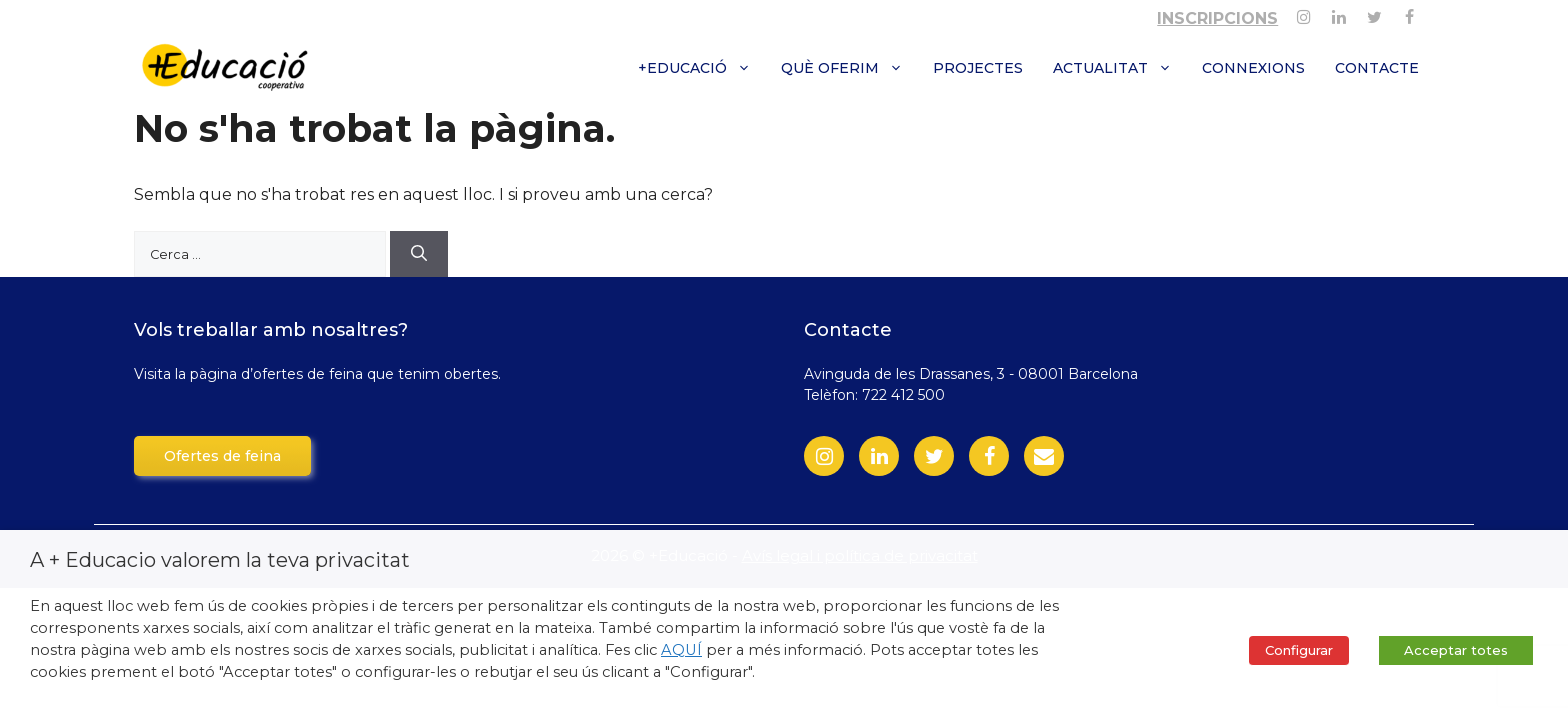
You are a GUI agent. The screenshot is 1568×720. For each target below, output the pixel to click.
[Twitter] (1374, 13)
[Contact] (1044, 456)
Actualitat (1120, 68)
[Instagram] (1303, 13)
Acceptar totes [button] (1456, 650)
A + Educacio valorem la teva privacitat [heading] (220, 560)
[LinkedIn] (879, 456)
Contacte (1377, 68)
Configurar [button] (1299, 650)
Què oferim (849, 68)
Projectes (978, 68)
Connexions (1253, 68)
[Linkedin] (1338, 13)
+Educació (702, 68)
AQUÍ (681, 650)
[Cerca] (419, 254)
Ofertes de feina (222, 456)
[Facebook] (1409, 13)
